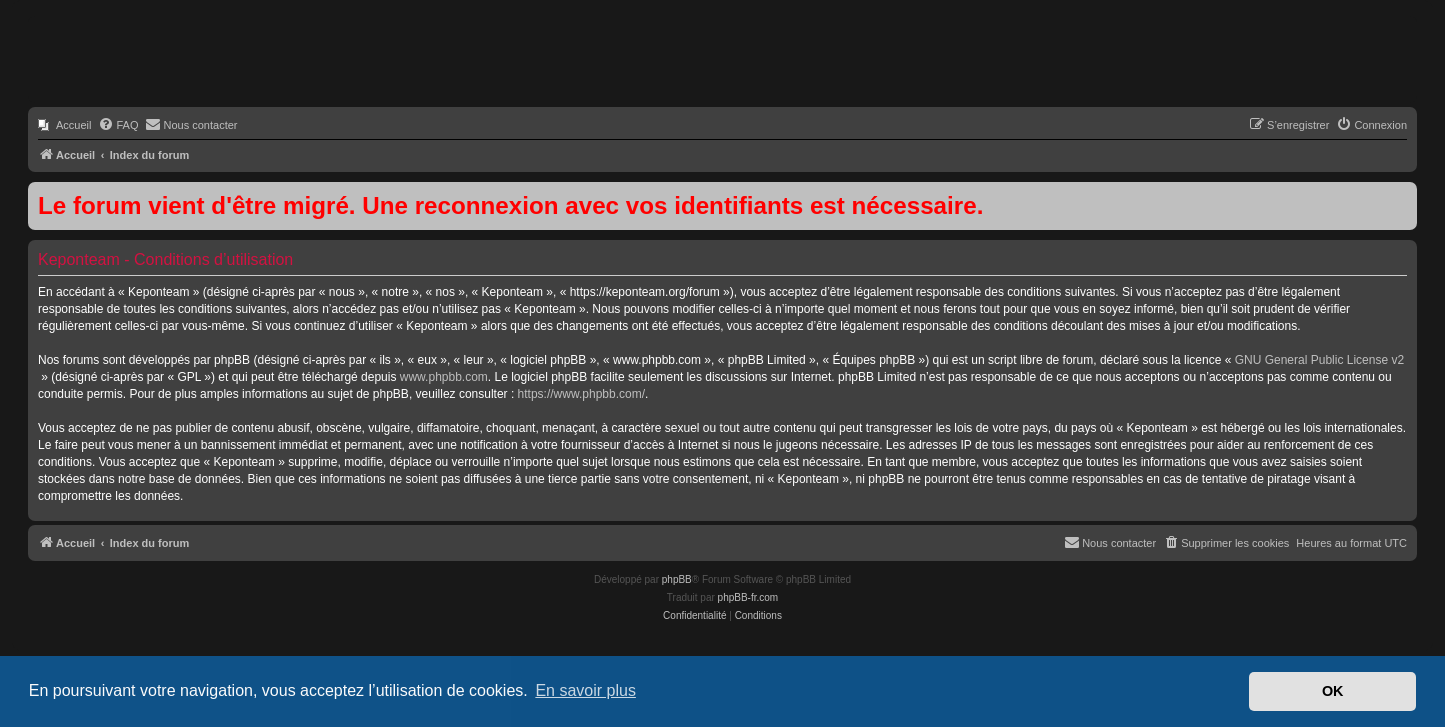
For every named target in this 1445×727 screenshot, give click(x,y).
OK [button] (1333, 691)
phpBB (677, 579)
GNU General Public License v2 (1319, 360)
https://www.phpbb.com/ (581, 394)
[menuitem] (64, 125)
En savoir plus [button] (585, 690)
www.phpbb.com (444, 377)
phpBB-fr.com (748, 597)
